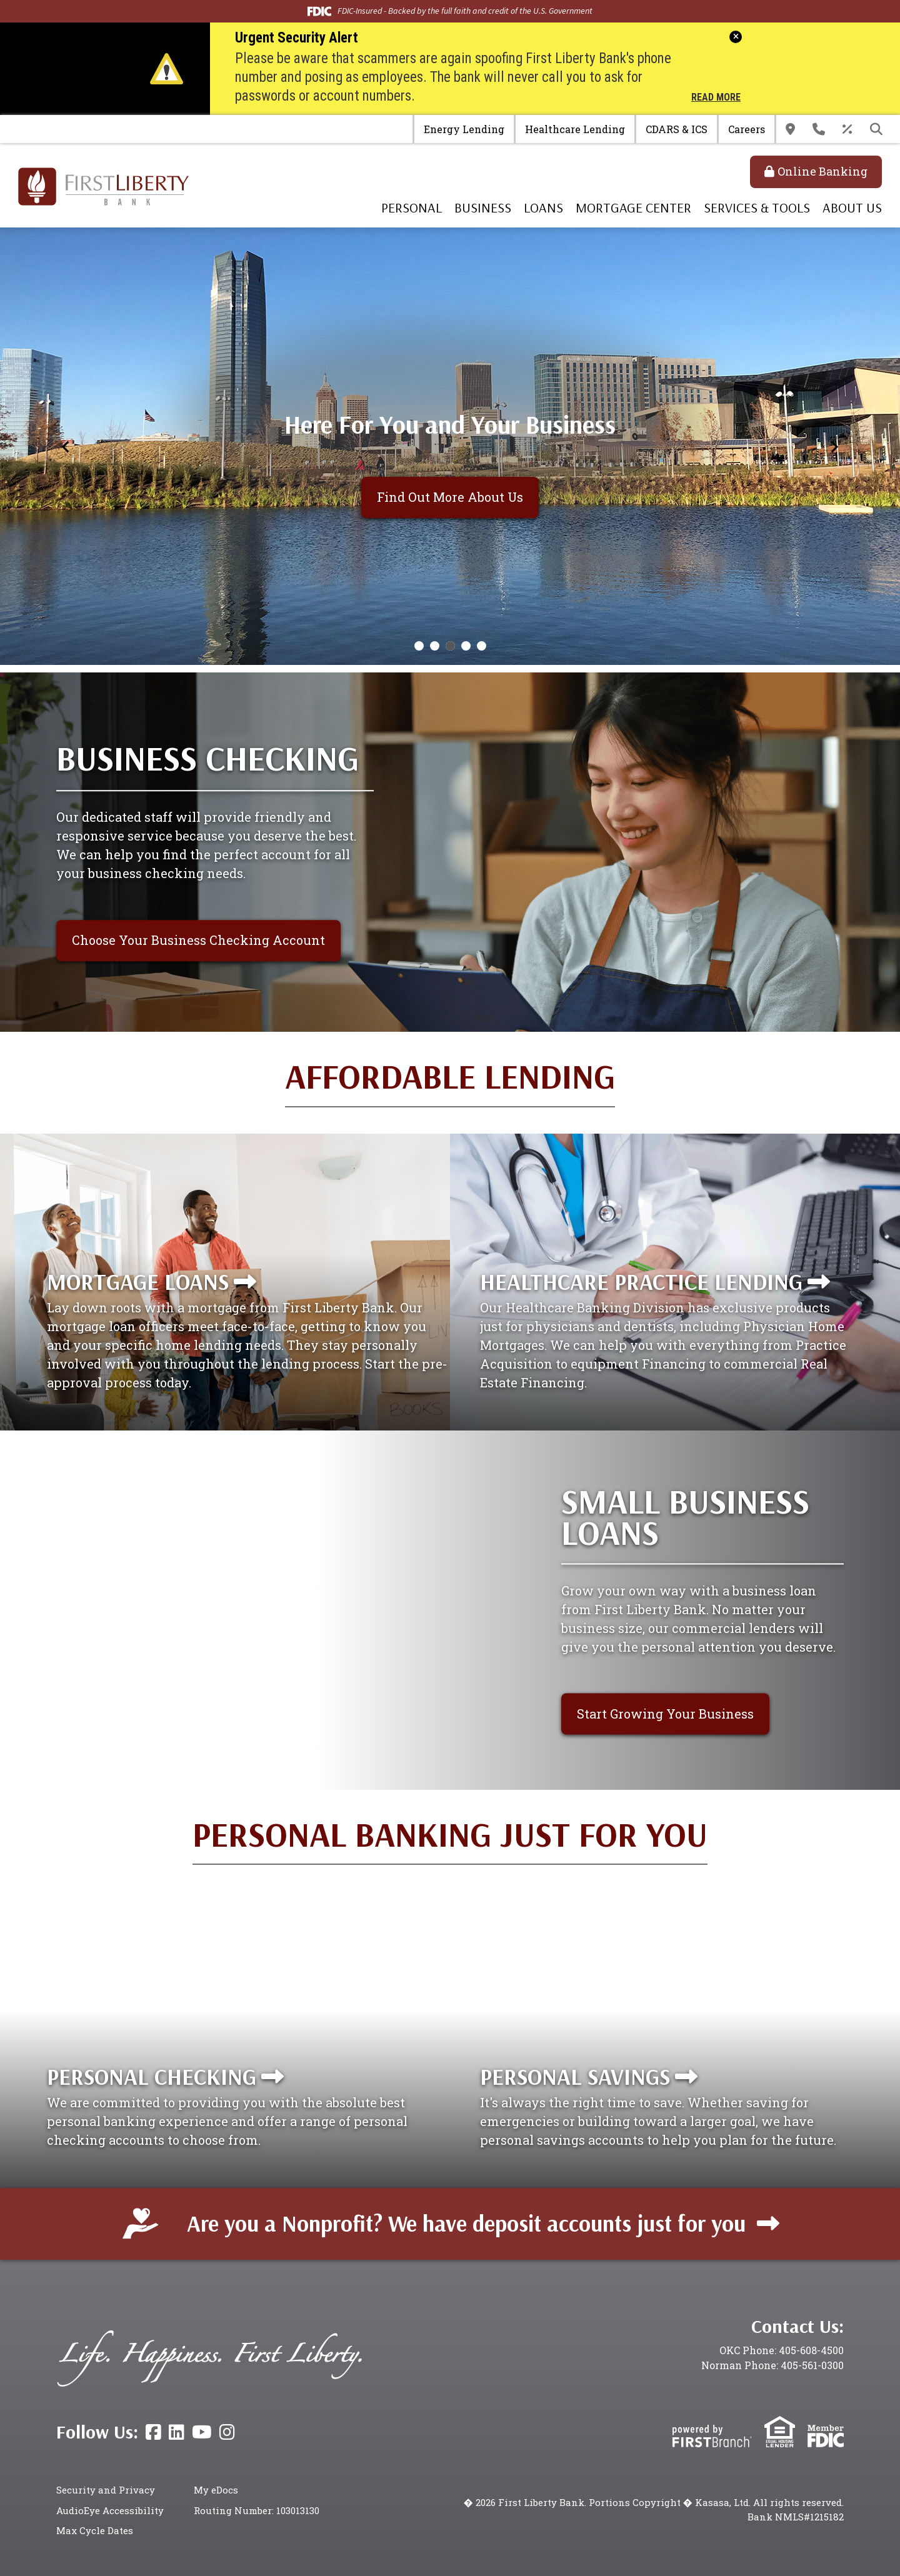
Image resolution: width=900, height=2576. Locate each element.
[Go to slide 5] (481, 646)
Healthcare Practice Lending (641, 1281)
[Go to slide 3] (450, 646)
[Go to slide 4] (466, 646)
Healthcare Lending (575, 129)
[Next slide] (834, 446)
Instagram (227, 2432)
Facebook (153, 2432)
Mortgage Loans (138, 1281)
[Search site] (876, 129)
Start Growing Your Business (665, 1713)
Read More (716, 98)
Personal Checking (151, 2076)
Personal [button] (411, 207)
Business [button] (482, 207)
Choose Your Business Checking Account (198, 940)
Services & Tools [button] (757, 207)
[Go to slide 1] (419, 646)
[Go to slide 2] (434, 646)
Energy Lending (464, 129)
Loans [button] (543, 207)
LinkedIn (176, 2432)
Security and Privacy (105, 2490)
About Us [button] (852, 207)
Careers (746, 129)
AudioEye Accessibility (110, 2510)
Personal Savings (575, 2076)
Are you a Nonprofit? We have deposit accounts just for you (466, 2223)
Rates (847, 129)
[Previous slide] (66, 446)
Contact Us (818, 129)
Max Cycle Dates (94, 2530)
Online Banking (823, 171)
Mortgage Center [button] (633, 207)
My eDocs (216, 2490)
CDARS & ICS (677, 129)
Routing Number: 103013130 (256, 2510)
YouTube (202, 2432)
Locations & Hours (790, 129)
